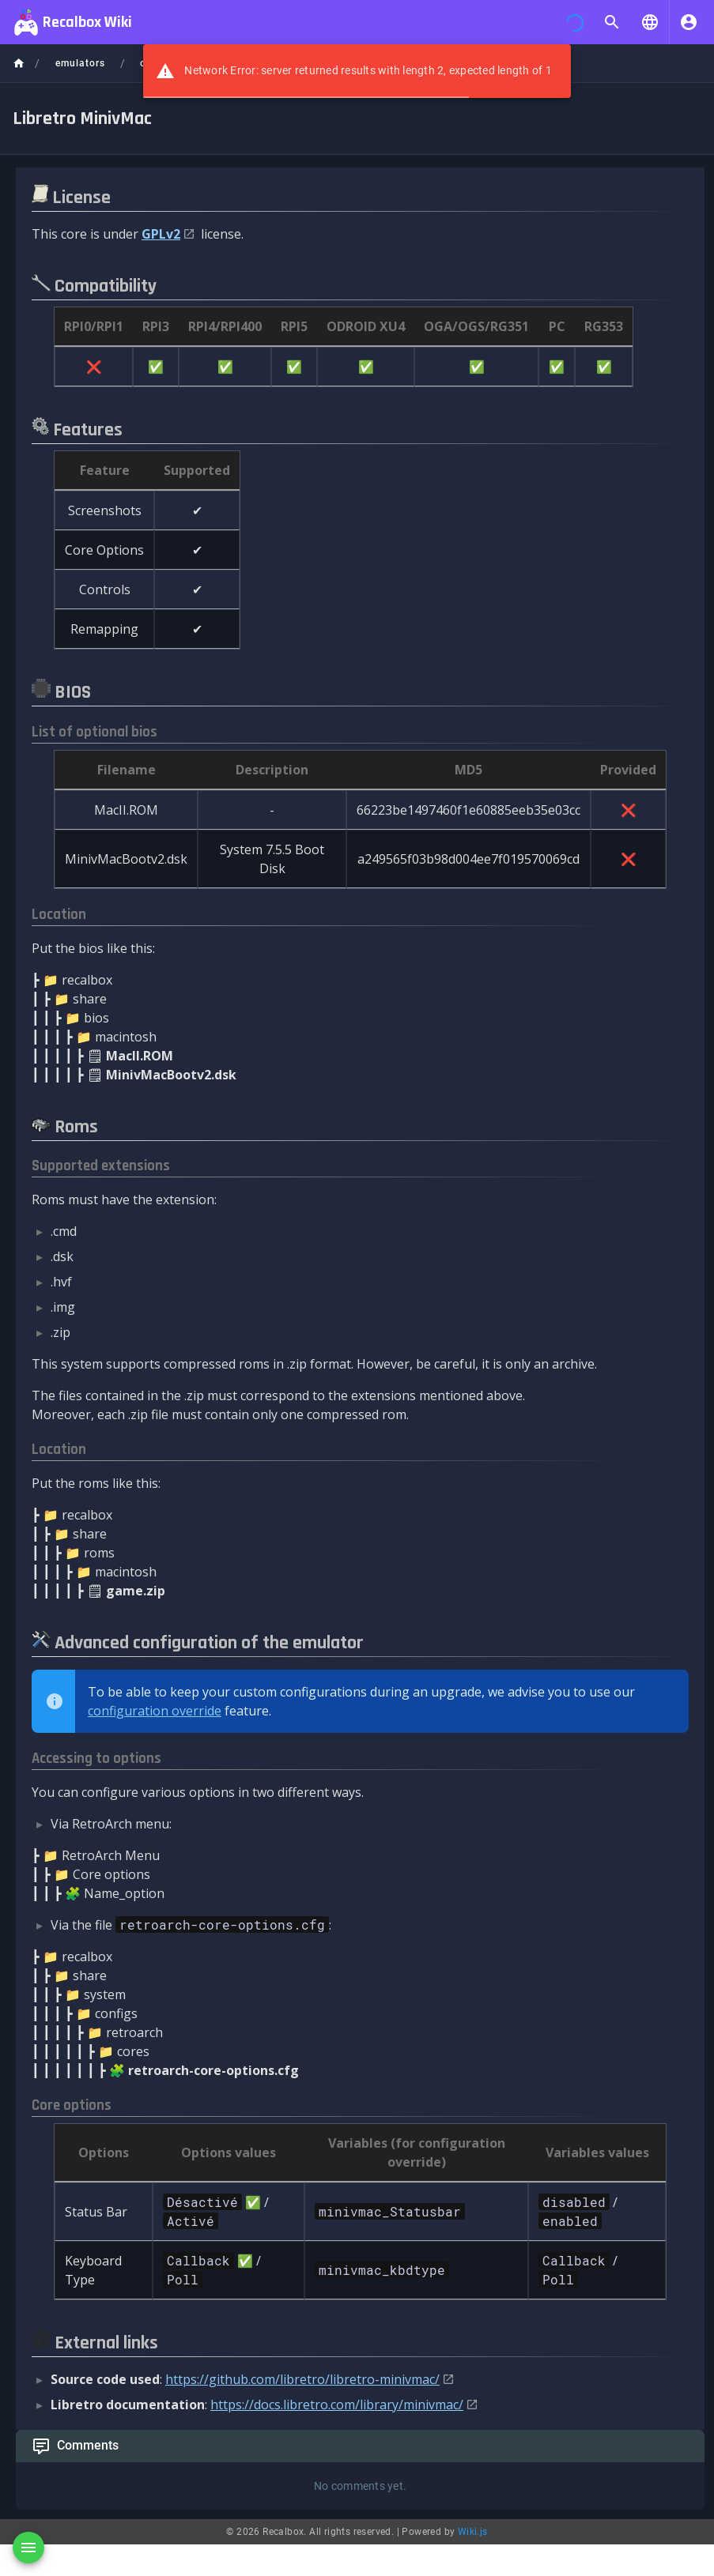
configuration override (154, 1710)
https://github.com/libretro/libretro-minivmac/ (302, 2379)
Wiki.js (473, 2531)
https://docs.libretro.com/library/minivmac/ (336, 2404)
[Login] (689, 22)
